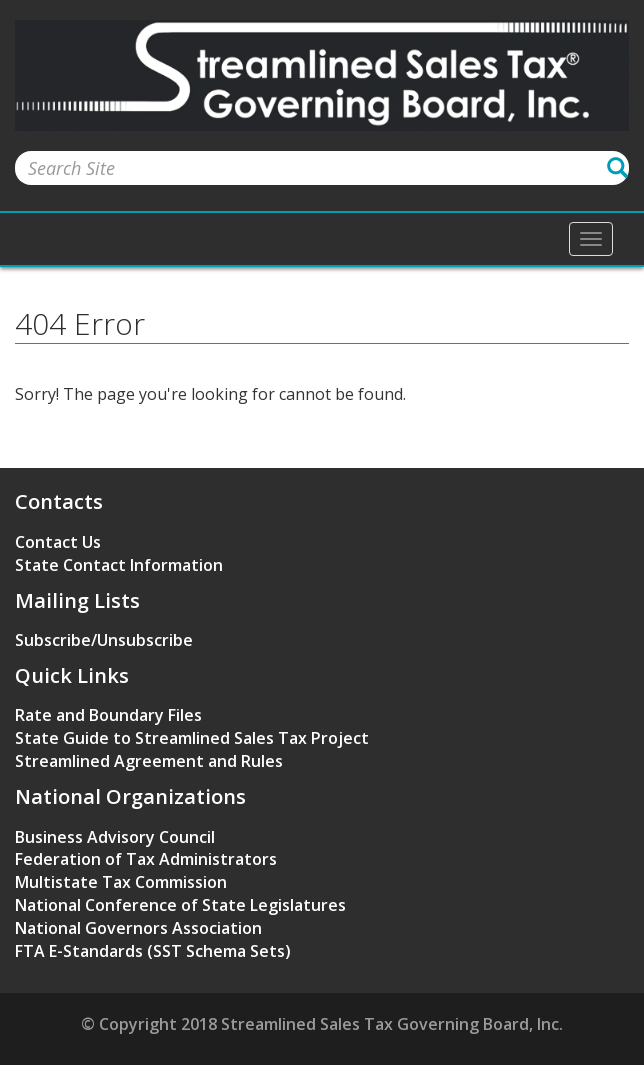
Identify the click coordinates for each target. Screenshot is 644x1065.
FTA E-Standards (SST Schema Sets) (153, 951)
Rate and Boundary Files (108, 715)
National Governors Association (138, 928)
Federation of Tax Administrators (146, 859)
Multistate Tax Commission (121, 882)
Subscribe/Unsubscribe (104, 640)
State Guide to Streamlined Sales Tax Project (192, 738)
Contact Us (58, 542)
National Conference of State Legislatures (180, 905)
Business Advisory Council (115, 837)
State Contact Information (119, 565)
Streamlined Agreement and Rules (149, 761)
